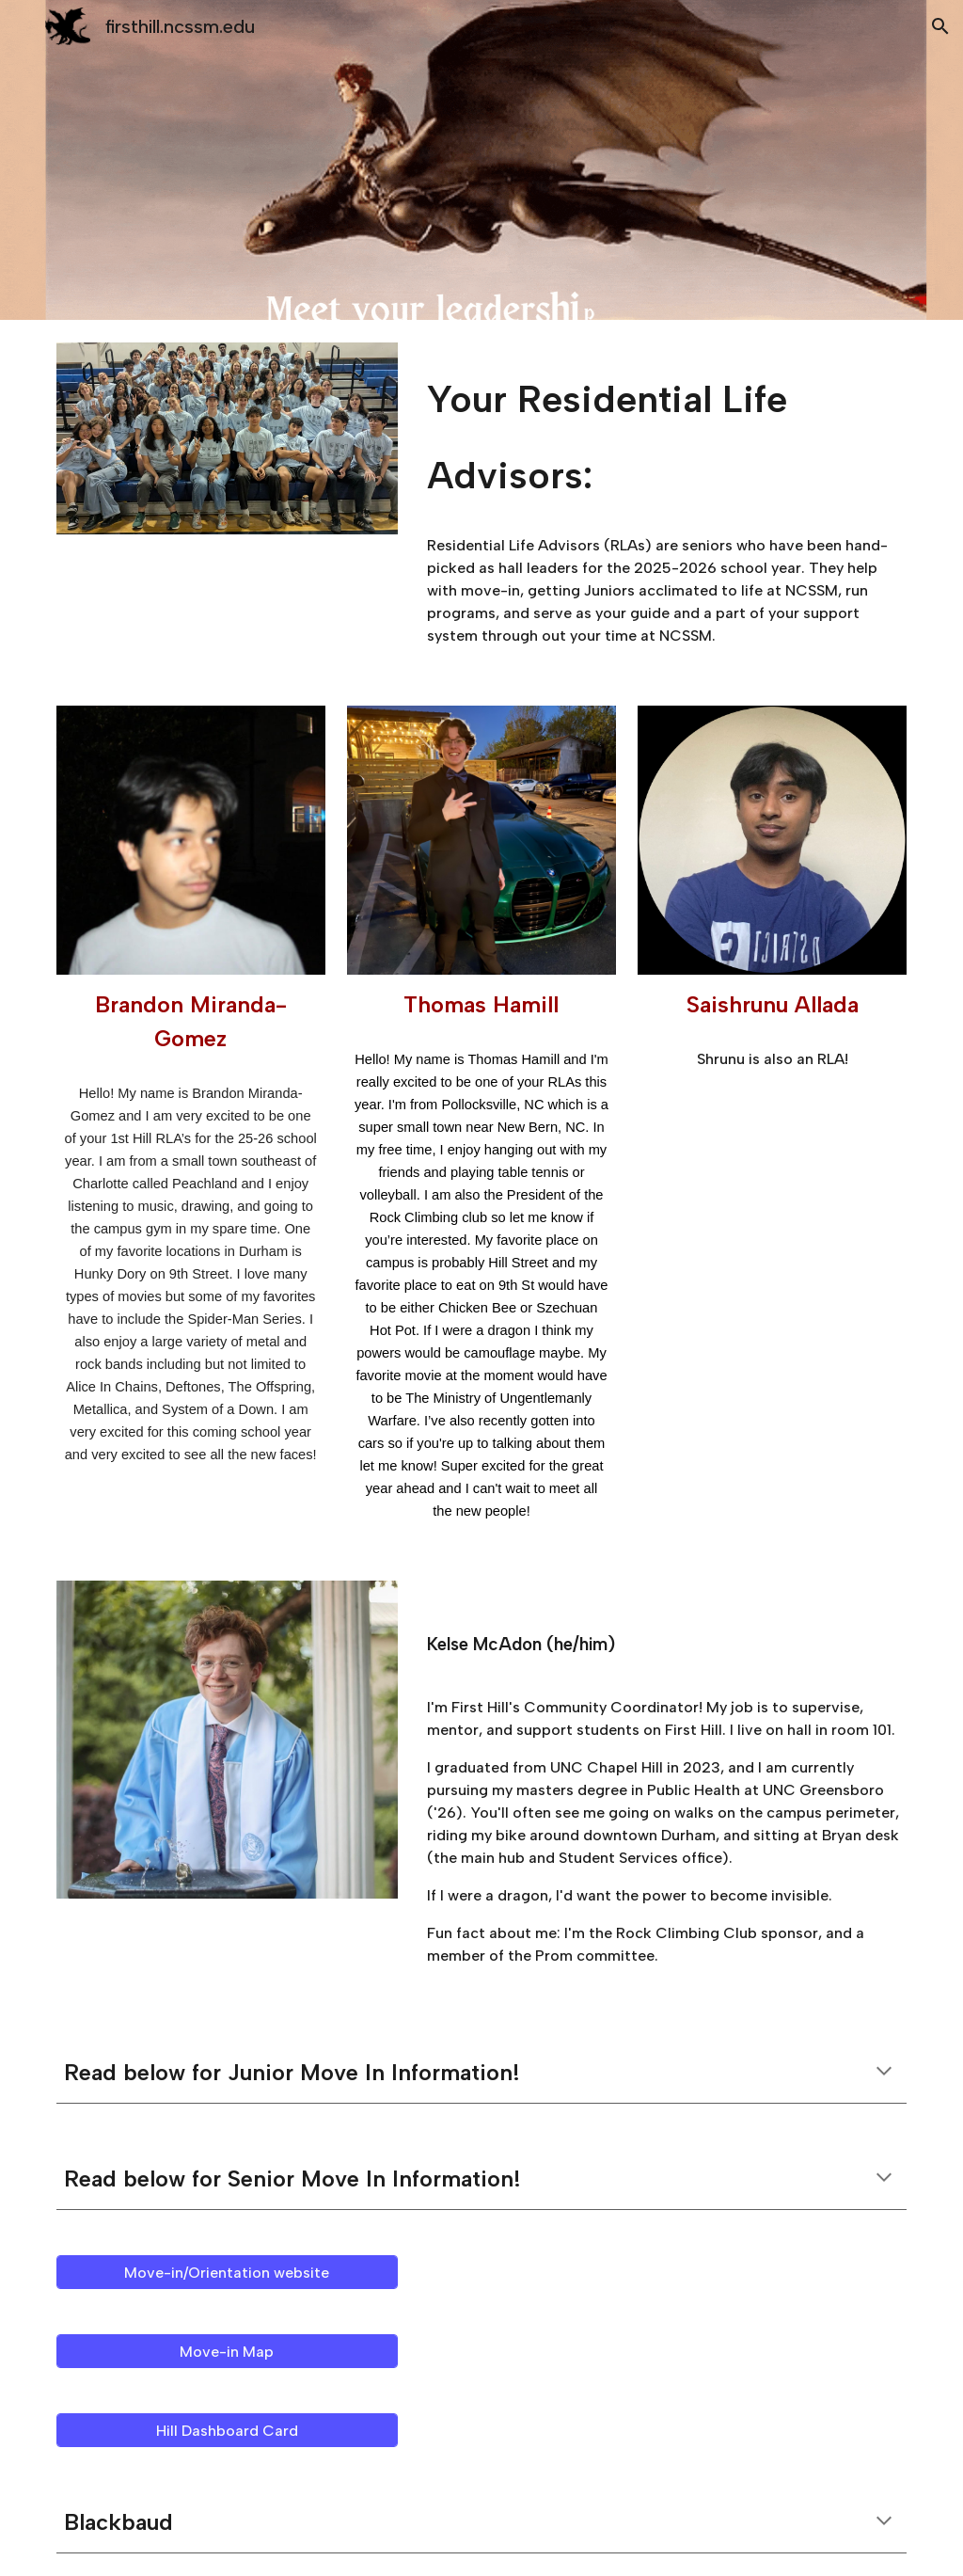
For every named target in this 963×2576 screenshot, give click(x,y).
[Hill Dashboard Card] (227, 2431)
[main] (663, 431)
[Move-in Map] (227, 2352)
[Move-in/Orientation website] (227, 2273)
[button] (940, 26)
